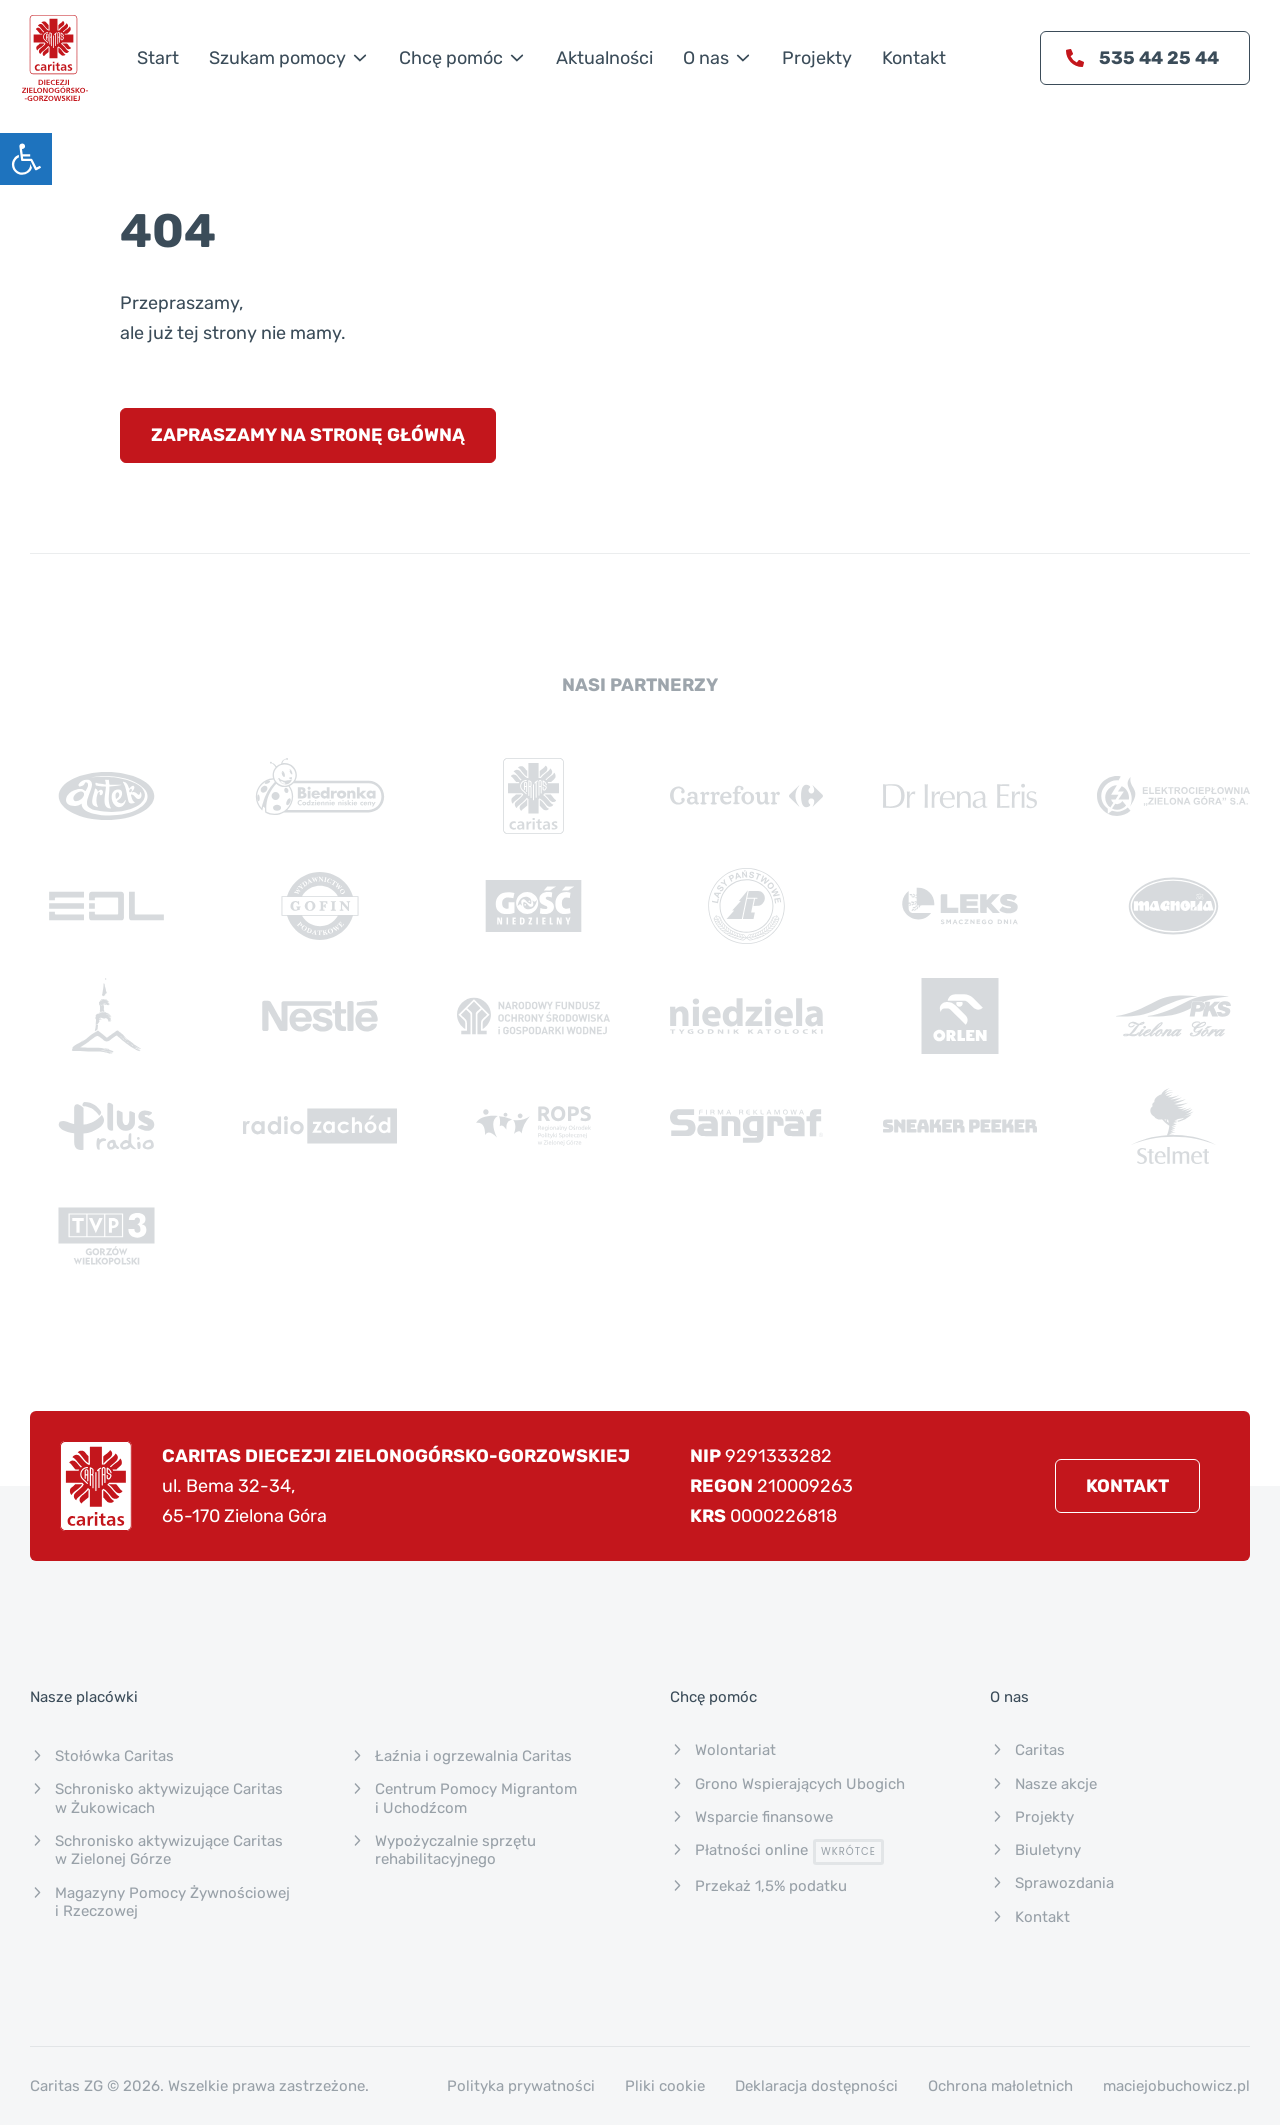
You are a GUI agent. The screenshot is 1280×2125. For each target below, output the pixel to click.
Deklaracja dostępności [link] (816, 2086)
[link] (26, 159)
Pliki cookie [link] (665, 2086)
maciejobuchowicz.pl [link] (1176, 2086)
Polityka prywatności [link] (521, 2086)
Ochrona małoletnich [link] (1000, 2086)
